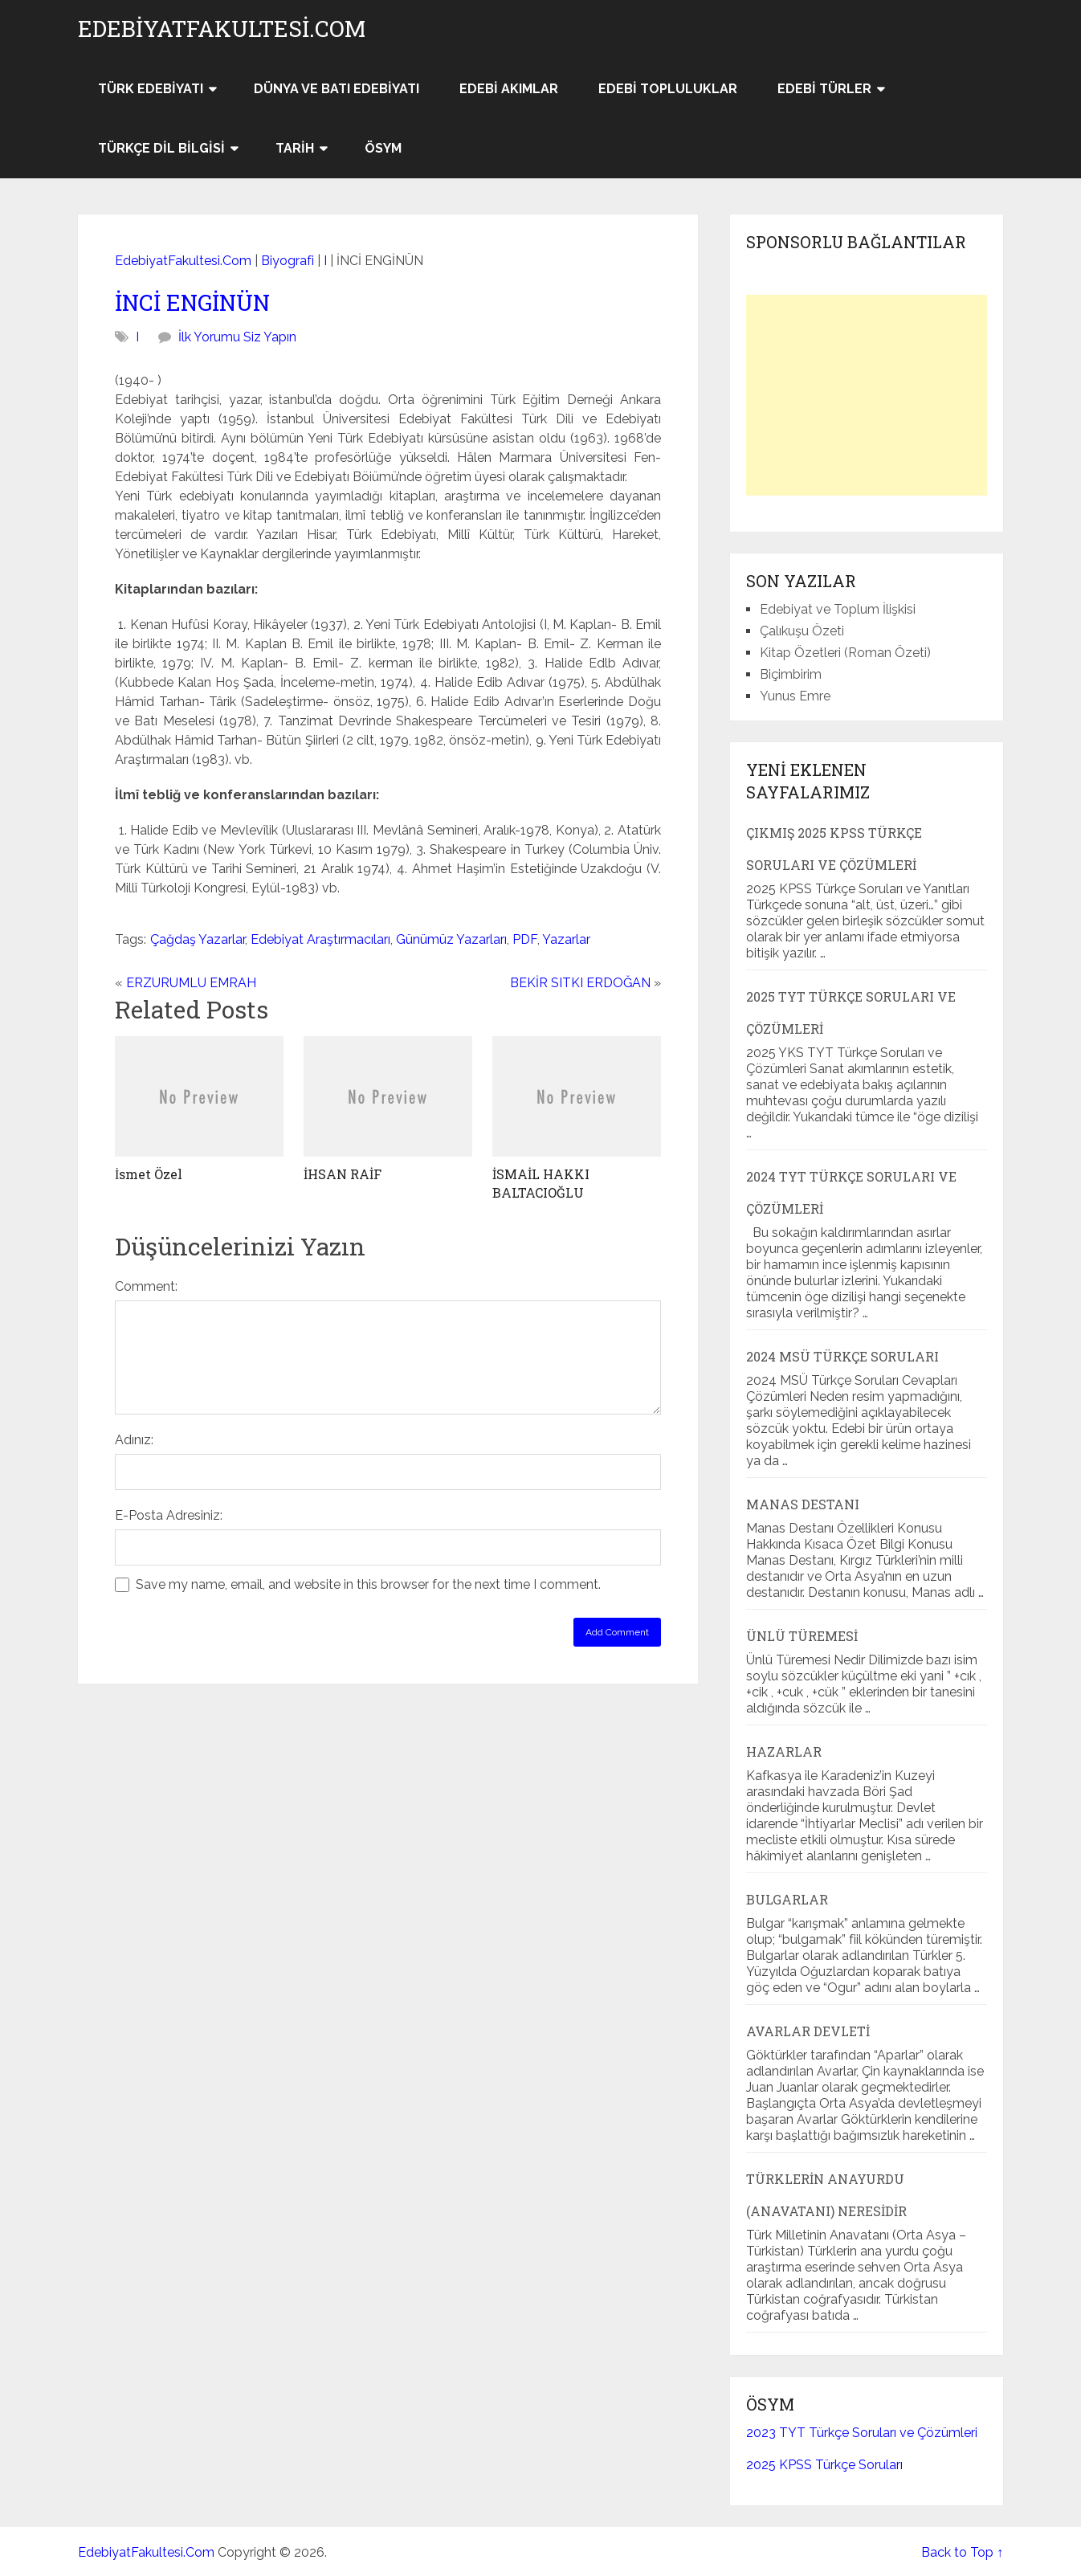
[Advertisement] (866, 395)
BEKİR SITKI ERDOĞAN (580, 982)
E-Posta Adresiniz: (168, 1515)
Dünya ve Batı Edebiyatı (336, 88)
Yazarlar (566, 939)
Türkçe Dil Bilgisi (161, 148)
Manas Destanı (802, 1504)
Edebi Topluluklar (667, 88)
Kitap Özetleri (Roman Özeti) (845, 652)
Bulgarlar (787, 1899)
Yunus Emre (795, 696)
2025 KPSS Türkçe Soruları (824, 2464)
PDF (524, 939)
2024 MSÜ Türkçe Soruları (842, 1356)
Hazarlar (784, 1751)
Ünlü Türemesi (802, 1635)
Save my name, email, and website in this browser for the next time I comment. (368, 1584)
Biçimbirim (791, 674)
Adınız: (134, 1439)
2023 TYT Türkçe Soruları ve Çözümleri (861, 2432)
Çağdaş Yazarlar (197, 939)
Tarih (294, 148)
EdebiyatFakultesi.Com (221, 29)
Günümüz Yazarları (451, 939)
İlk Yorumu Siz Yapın (237, 337)
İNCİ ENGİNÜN (192, 302)
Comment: (146, 1286)
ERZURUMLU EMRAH (191, 982)
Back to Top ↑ (962, 2552)
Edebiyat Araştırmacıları (320, 939)
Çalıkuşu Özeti (802, 631)
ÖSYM (383, 148)
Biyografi (287, 260)
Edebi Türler (824, 88)
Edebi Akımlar (508, 88)
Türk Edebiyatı (150, 88)
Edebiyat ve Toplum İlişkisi (838, 609)
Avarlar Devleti (808, 2031)
